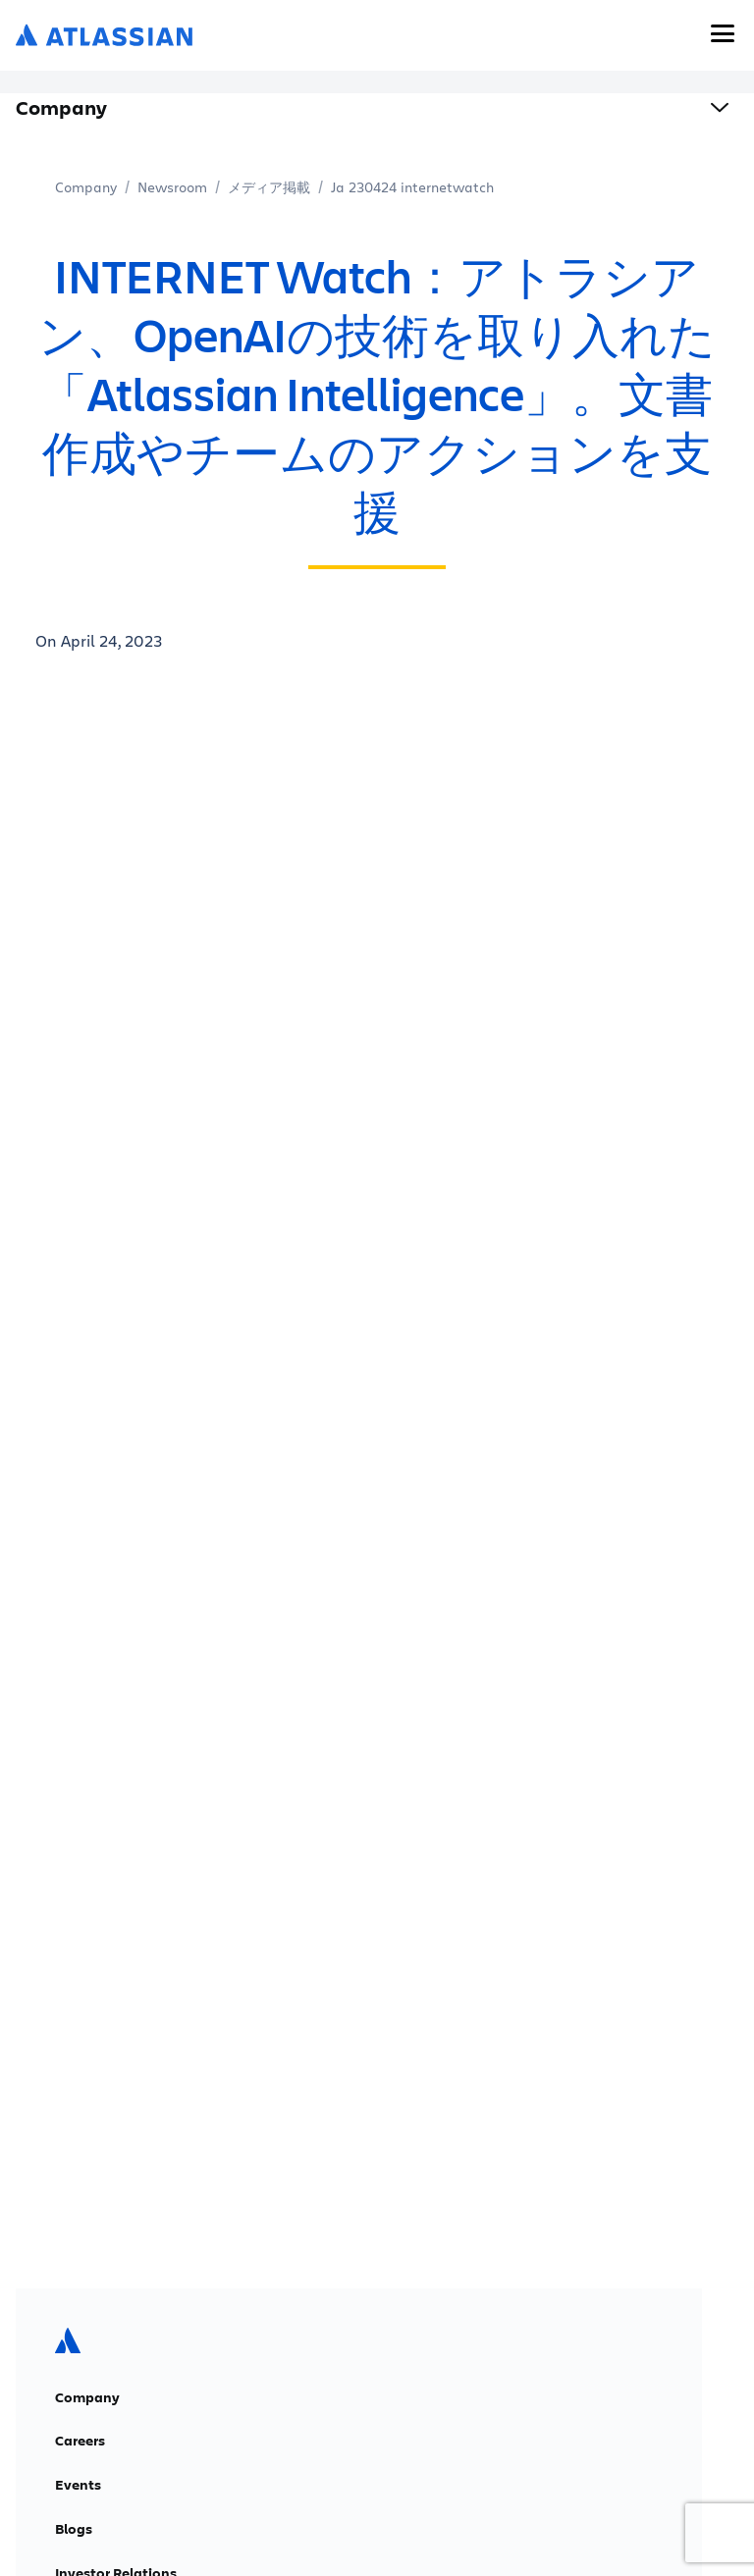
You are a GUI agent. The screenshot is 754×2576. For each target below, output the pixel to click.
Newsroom (172, 187)
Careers (80, 2440)
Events (78, 2485)
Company (86, 187)
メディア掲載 (269, 187)
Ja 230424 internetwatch (412, 187)
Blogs (73, 2529)
